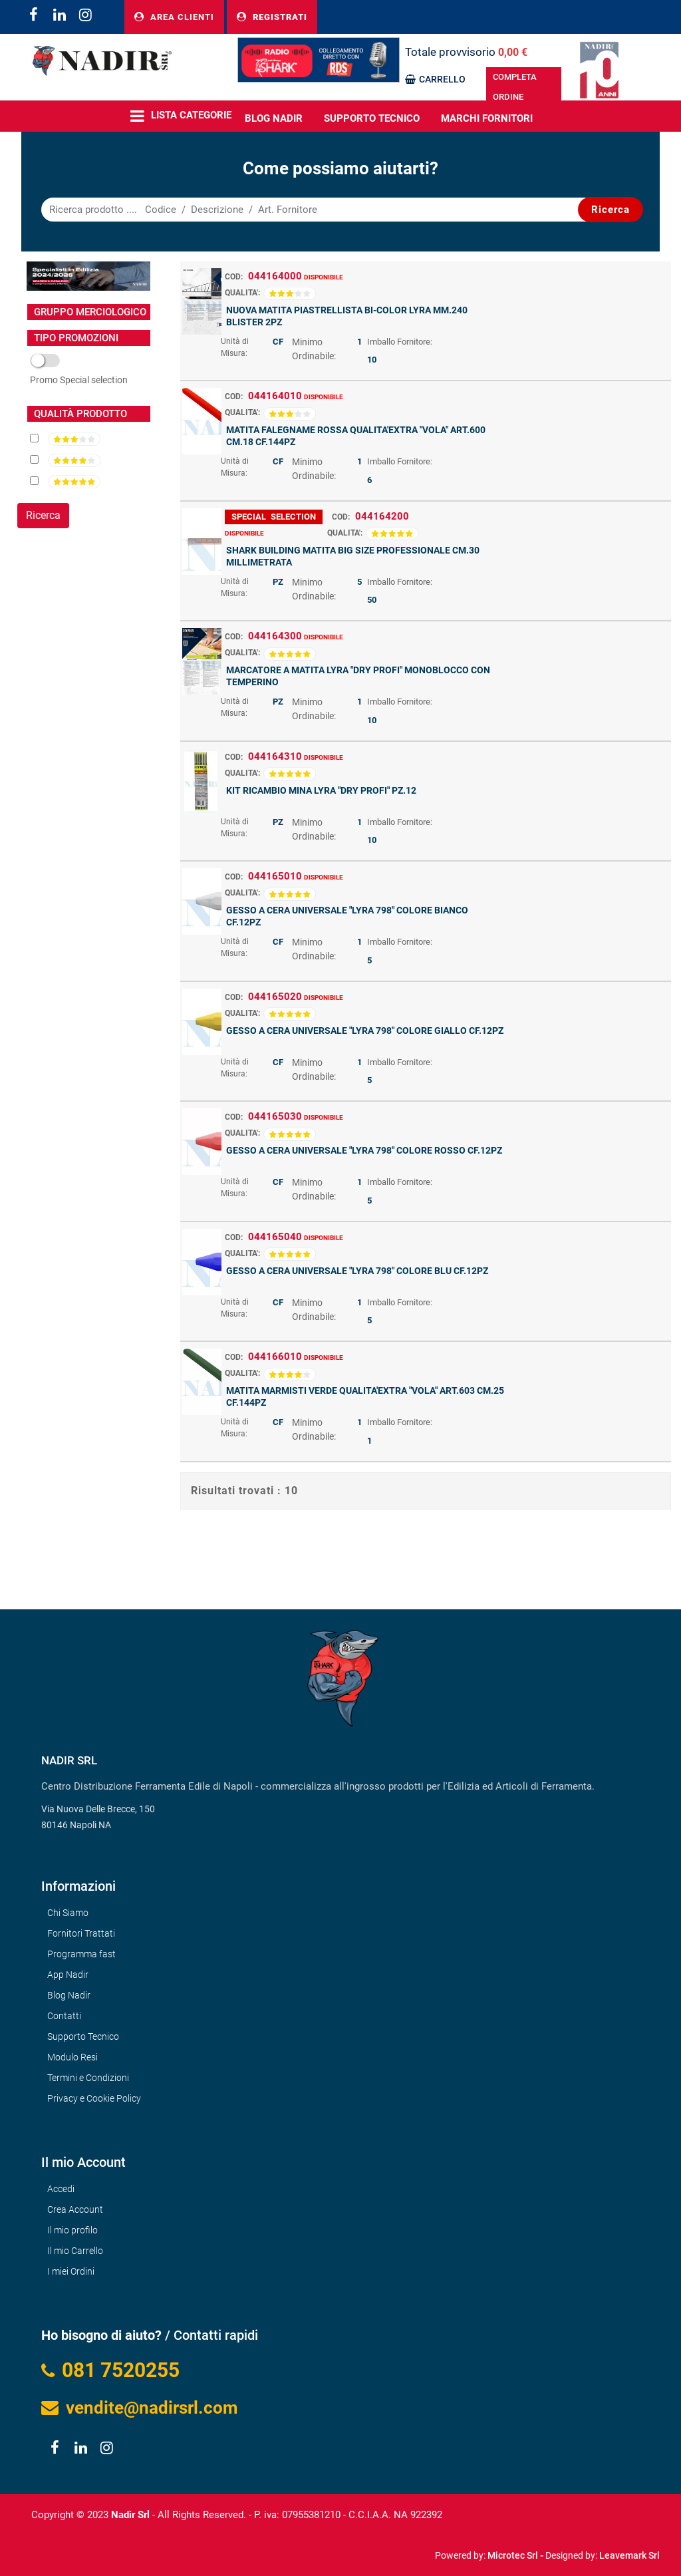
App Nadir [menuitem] (67, 1974)
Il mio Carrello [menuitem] (75, 2250)
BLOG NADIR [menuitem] (274, 118)
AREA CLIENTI (174, 17)
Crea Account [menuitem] (75, 2209)
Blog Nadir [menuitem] (68, 1995)
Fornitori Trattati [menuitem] (81, 1933)
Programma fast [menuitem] (81, 1954)
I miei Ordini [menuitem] (70, 2271)
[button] (610, 209)
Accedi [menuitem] (60, 2188)
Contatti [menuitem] (64, 2016)
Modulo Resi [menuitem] (72, 2057)
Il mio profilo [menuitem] (72, 2230)
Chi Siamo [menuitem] (67, 1912)
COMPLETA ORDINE (515, 87)
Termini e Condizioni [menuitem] (88, 2077)
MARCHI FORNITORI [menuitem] (487, 118)
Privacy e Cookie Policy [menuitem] (94, 2098)
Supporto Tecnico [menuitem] (372, 118)
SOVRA (79, 380)
